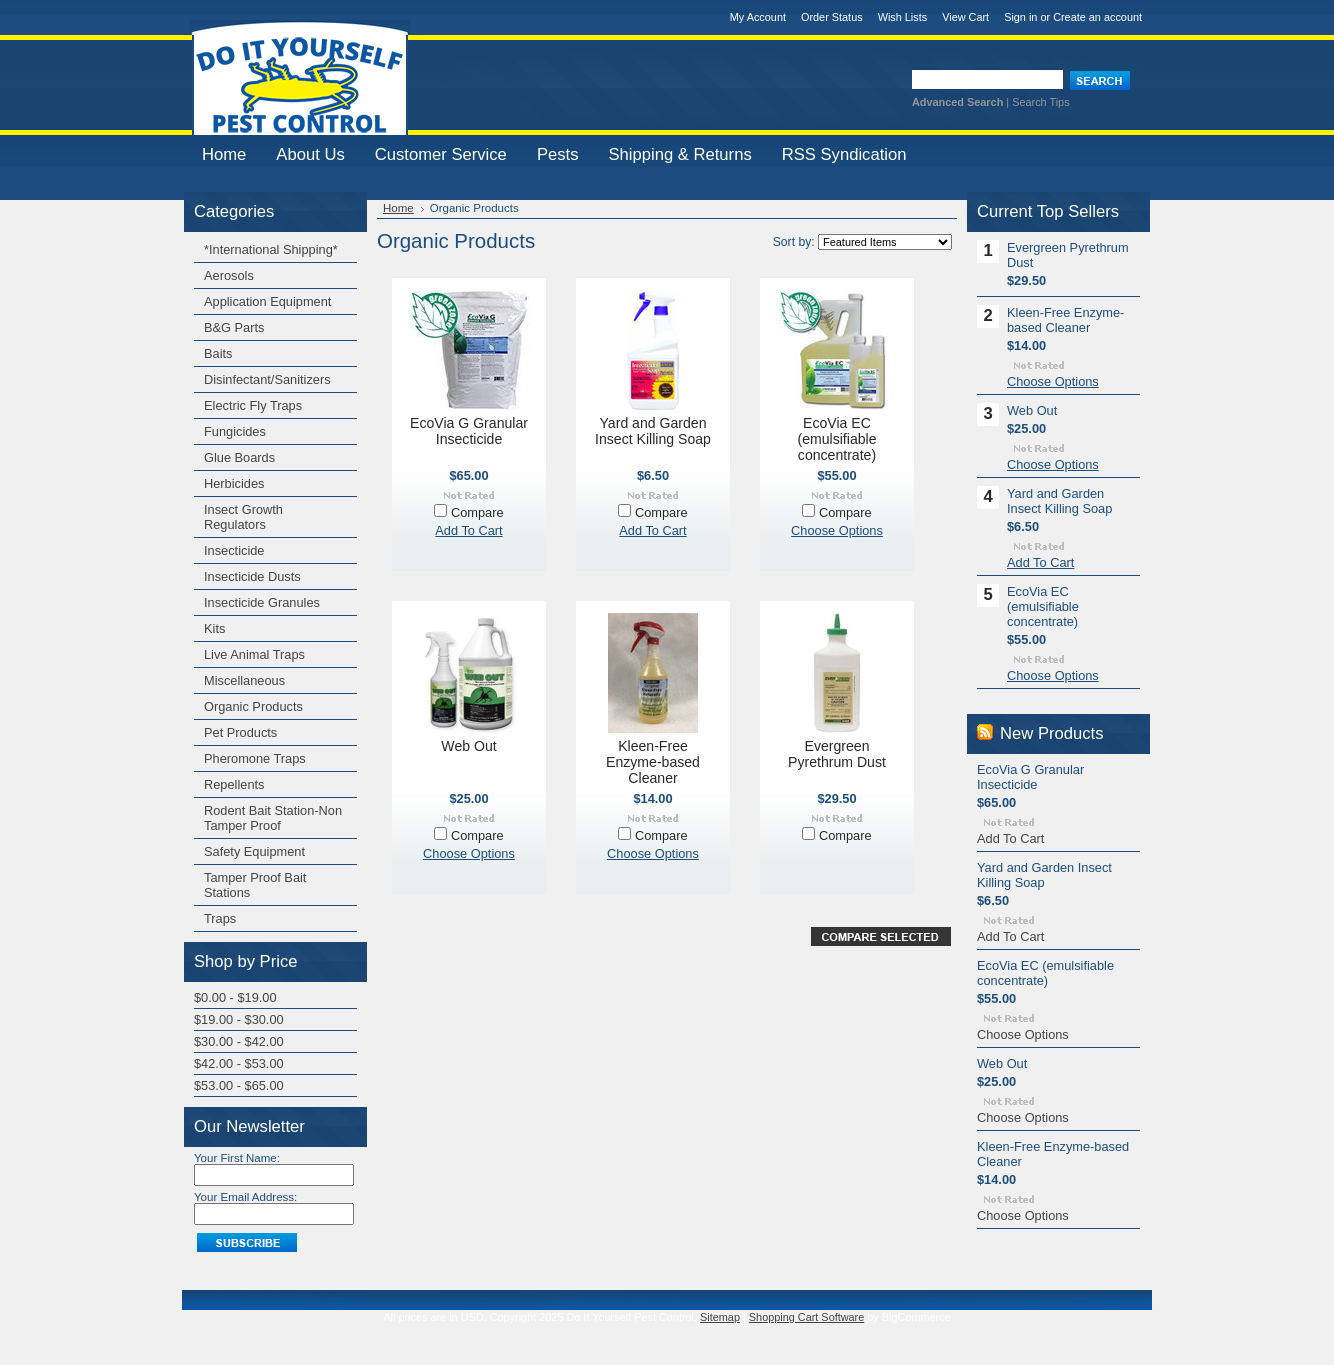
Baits (218, 353)
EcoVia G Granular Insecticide (469, 431)
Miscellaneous (244, 680)
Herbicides (234, 483)
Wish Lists (903, 17)
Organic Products (253, 706)
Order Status (832, 17)
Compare (477, 512)
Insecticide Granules (262, 602)
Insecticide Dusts (252, 576)
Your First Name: (237, 1158)
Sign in (1020, 17)
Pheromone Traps (255, 758)
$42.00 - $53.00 (239, 1063)
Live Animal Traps (254, 654)
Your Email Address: (245, 1197)
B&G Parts (234, 327)
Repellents (234, 784)
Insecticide (234, 550)
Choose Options (837, 530)
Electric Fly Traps (253, 405)
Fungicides (235, 431)
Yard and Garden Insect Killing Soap (653, 431)
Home (398, 208)
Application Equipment (267, 301)
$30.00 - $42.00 (239, 1041)
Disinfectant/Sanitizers (267, 379)
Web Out (468, 746)
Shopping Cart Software (806, 1317)
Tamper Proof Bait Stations (255, 885)
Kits (214, 628)
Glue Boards (239, 457)
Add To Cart (468, 530)
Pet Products (240, 732)
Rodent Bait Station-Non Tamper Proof (273, 818)
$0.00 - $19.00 (235, 997)
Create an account (1097, 17)
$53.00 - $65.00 (239, 1085)
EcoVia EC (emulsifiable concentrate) (836, 439)
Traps (220, 918)
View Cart (965, 17)
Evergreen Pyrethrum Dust (837, 754)
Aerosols (229, 275)
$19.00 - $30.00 (239, 1019)
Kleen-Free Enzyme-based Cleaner (653, 762)
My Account (758, 17)
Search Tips (1040, 102)
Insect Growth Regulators (243, 517)
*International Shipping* (271, 249)
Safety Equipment (254, 851)
